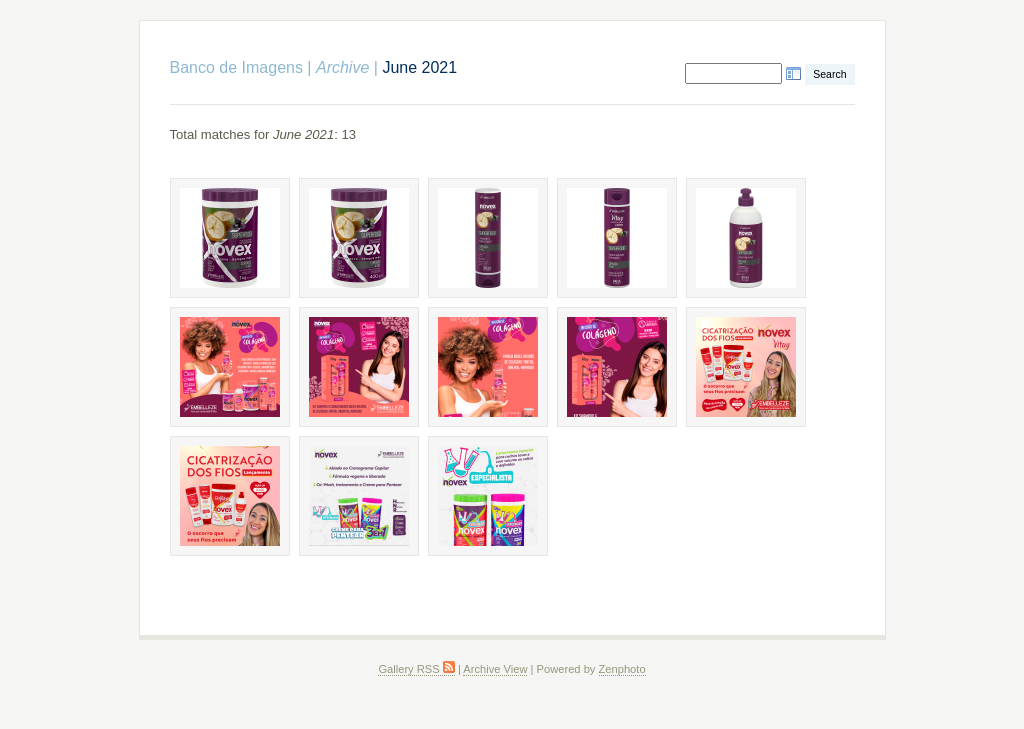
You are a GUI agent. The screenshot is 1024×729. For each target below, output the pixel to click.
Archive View (495, 669)
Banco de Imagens (236, 67)
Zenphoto (622, 669)
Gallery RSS (416, 669)
